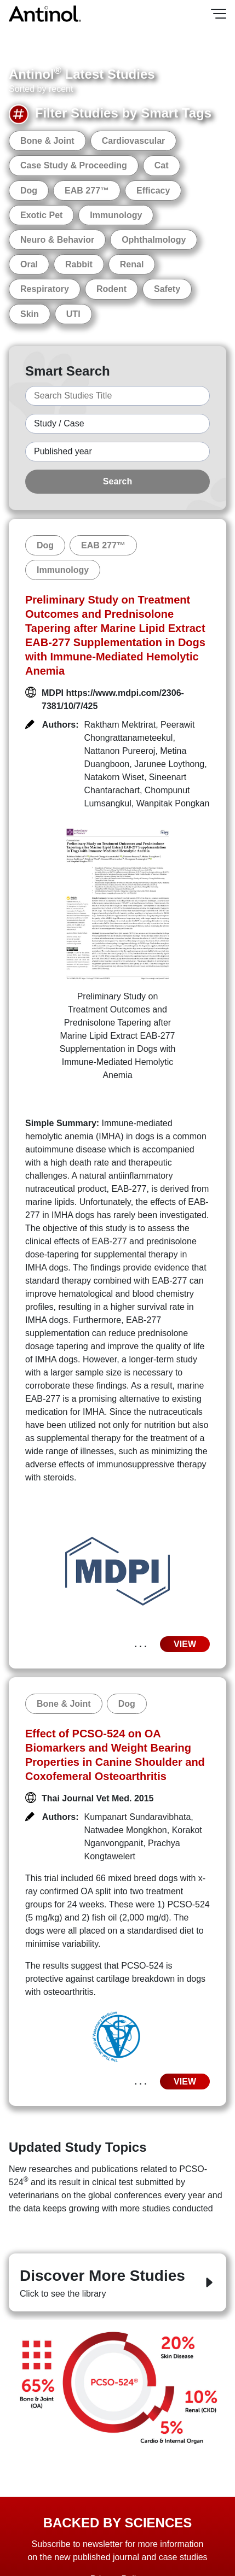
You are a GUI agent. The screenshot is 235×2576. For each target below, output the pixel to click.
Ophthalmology (154, 239)
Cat (161, 165)
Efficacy (153, 190)
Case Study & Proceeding (73, 165)
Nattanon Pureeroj (120, 751)
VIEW (185, 1644)
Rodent (111, 289)
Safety (167, 289)
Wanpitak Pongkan (173, 803)
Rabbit (79, 264)
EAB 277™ (87, 190)
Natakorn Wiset (114, 777)
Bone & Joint (47, 140)
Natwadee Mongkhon (125, 1830)
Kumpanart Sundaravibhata (137, 1817)
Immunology (116, 215)
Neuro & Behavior (57, 239)
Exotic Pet (41, 215)
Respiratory (44, 289)
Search (117, 481)
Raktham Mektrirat (120, 724)
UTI (73, 314)
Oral (29, 264)
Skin (29, 314)
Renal (132, 264)
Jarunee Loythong (169, 764)
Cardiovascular (133, 140)
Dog (28, 190)
